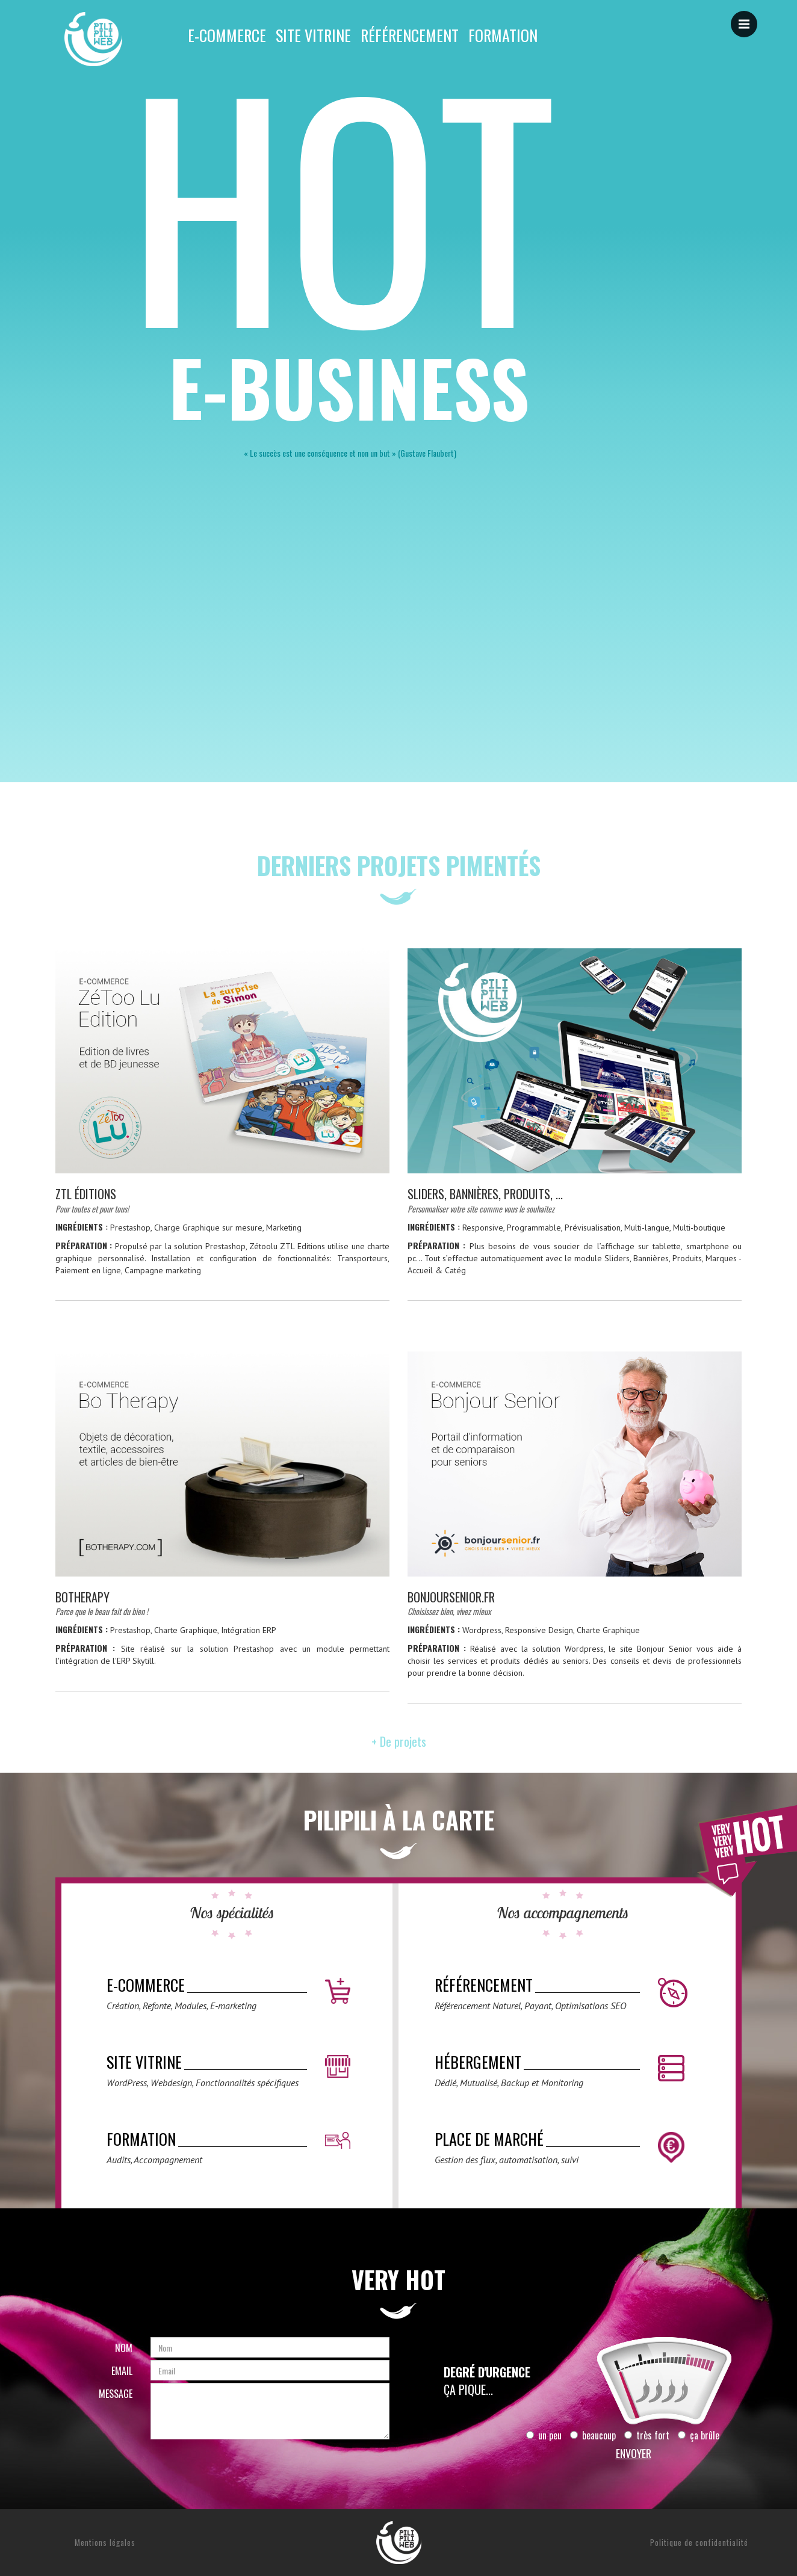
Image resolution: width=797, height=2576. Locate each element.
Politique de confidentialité (699, 2542)
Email (121, 2371)
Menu (748, 18)
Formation (503, 35)
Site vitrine (313, 35)
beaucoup (593, 2435)
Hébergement (478, 2062)
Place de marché (489, 2139)
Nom (123, 2348)
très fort (646, 2435)
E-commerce (227, 35)
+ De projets (398, 1741)
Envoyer (633, 2453)
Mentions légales (105, 2542)
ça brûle (698, 2435)
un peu (544, 2435)
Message (115, 2393)
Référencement (410, 35)
